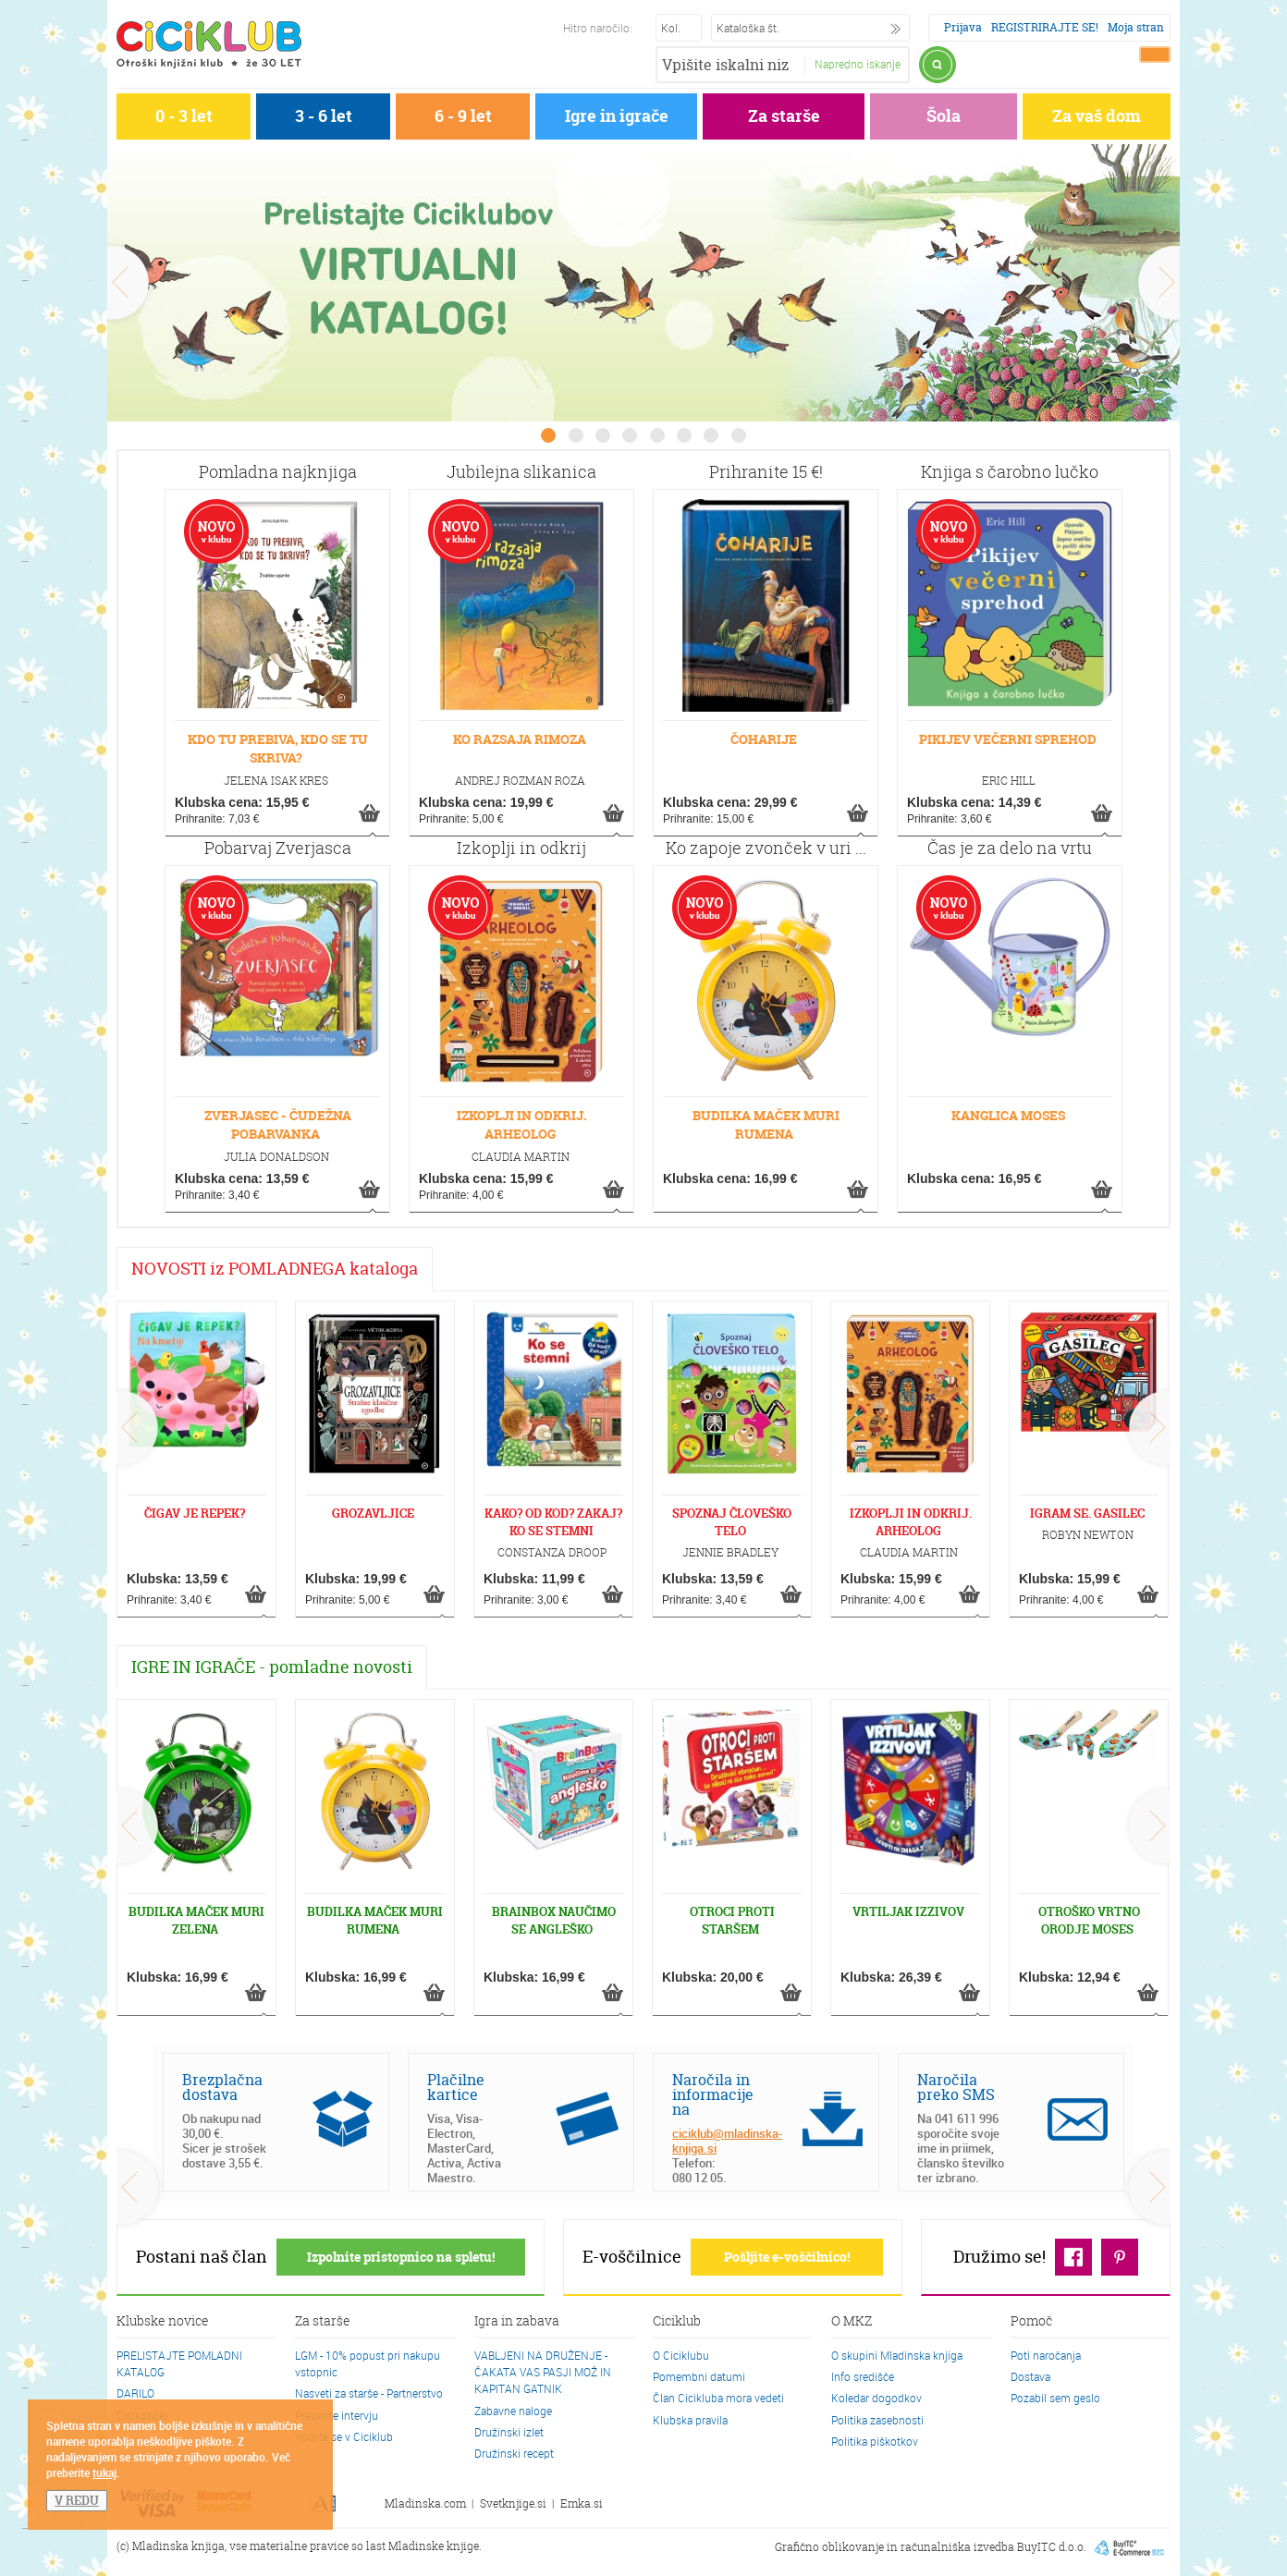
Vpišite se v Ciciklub (344, 2436)
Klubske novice (162, 2321)
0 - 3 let (184, 116)
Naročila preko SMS (956, 2087)
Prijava (963, 27)
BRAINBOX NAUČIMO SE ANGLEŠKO (554, 1920)
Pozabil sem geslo (1055, 2397)
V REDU (77, 2500)
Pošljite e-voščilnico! (787, 2256)
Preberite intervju (336, 2415)
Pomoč (1031, 2321)
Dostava (1030, 2376)
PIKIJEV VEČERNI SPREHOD (1008, 739)
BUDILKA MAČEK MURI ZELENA (196, 1920)
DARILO (135, 2393)
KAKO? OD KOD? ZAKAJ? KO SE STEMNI (553, 1522)
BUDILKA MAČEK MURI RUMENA (766, 1124)
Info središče (862, 2376)
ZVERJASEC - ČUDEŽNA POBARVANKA (277, 1124)
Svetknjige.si (513, 2503)
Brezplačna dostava (222, 2087)
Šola (943, 116)
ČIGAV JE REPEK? (194, 1513)
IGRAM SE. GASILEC (1087, 1513)
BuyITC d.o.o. (1051, 2547)
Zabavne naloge (513, 2410)
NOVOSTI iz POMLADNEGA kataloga (274, 1268)
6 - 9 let (463, 116)
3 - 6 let (323, 116)
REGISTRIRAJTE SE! (1044, 27)
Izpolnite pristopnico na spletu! (401, 2256)
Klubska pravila (690, 2419)
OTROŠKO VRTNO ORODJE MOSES (1089, 1920)
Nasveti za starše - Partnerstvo (369, 2393)
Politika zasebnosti (877, 2419)
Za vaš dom (1096, 116)
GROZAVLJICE (373, 1513)
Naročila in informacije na (713, 2094)
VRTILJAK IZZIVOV (908, 1911)
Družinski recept (514, 2453)
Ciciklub (677, 2321)
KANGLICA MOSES (1008, 1115)
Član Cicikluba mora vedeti (718, 2397)
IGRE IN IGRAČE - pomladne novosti (271, 1667)
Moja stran (1136, 27)
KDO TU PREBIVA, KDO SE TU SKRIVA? (278, 748)
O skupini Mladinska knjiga (896, 2355)
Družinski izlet (509, 2431)
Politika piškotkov (874, 2441)
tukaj (104, 2472)
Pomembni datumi (699, 2376)
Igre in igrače (616, 116)
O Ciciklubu (681, 2355)
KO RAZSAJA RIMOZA (519, 739)
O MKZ (851, 2321)
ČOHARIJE (763, 739)
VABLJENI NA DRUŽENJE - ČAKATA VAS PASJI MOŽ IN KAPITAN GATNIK (542, 2372)
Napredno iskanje (858, 63)
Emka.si (581, 2503)
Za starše (784, 116)
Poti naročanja (1046, 2355)
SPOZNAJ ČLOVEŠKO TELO (731, 1522)
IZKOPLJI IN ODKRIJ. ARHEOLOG (522, 1124)
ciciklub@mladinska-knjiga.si (727, 2140)
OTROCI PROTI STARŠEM (732, 1920)
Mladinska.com (425, 2503)
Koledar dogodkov (876, 2397)
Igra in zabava (516, 2321)
